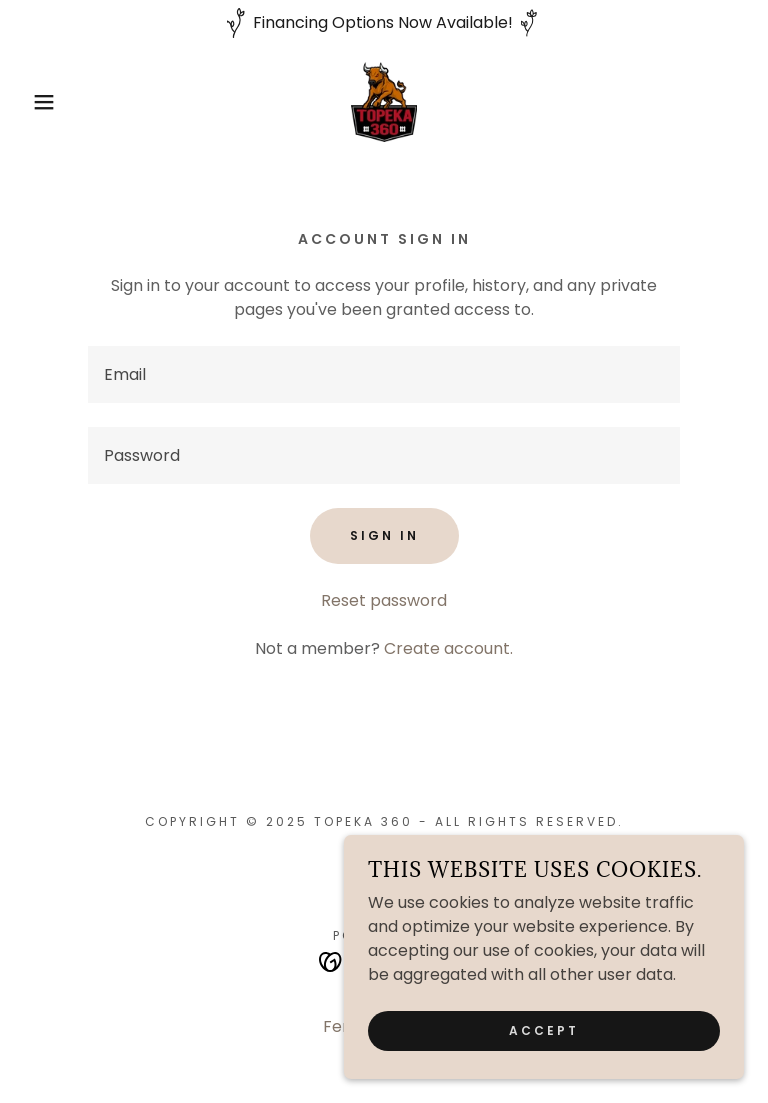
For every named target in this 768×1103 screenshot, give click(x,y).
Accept (544, 1030)
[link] (384, 102)
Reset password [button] (384, 600)
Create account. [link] (448, 648)
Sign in (384, 535)
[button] (38, 102)
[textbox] (384, 374)
